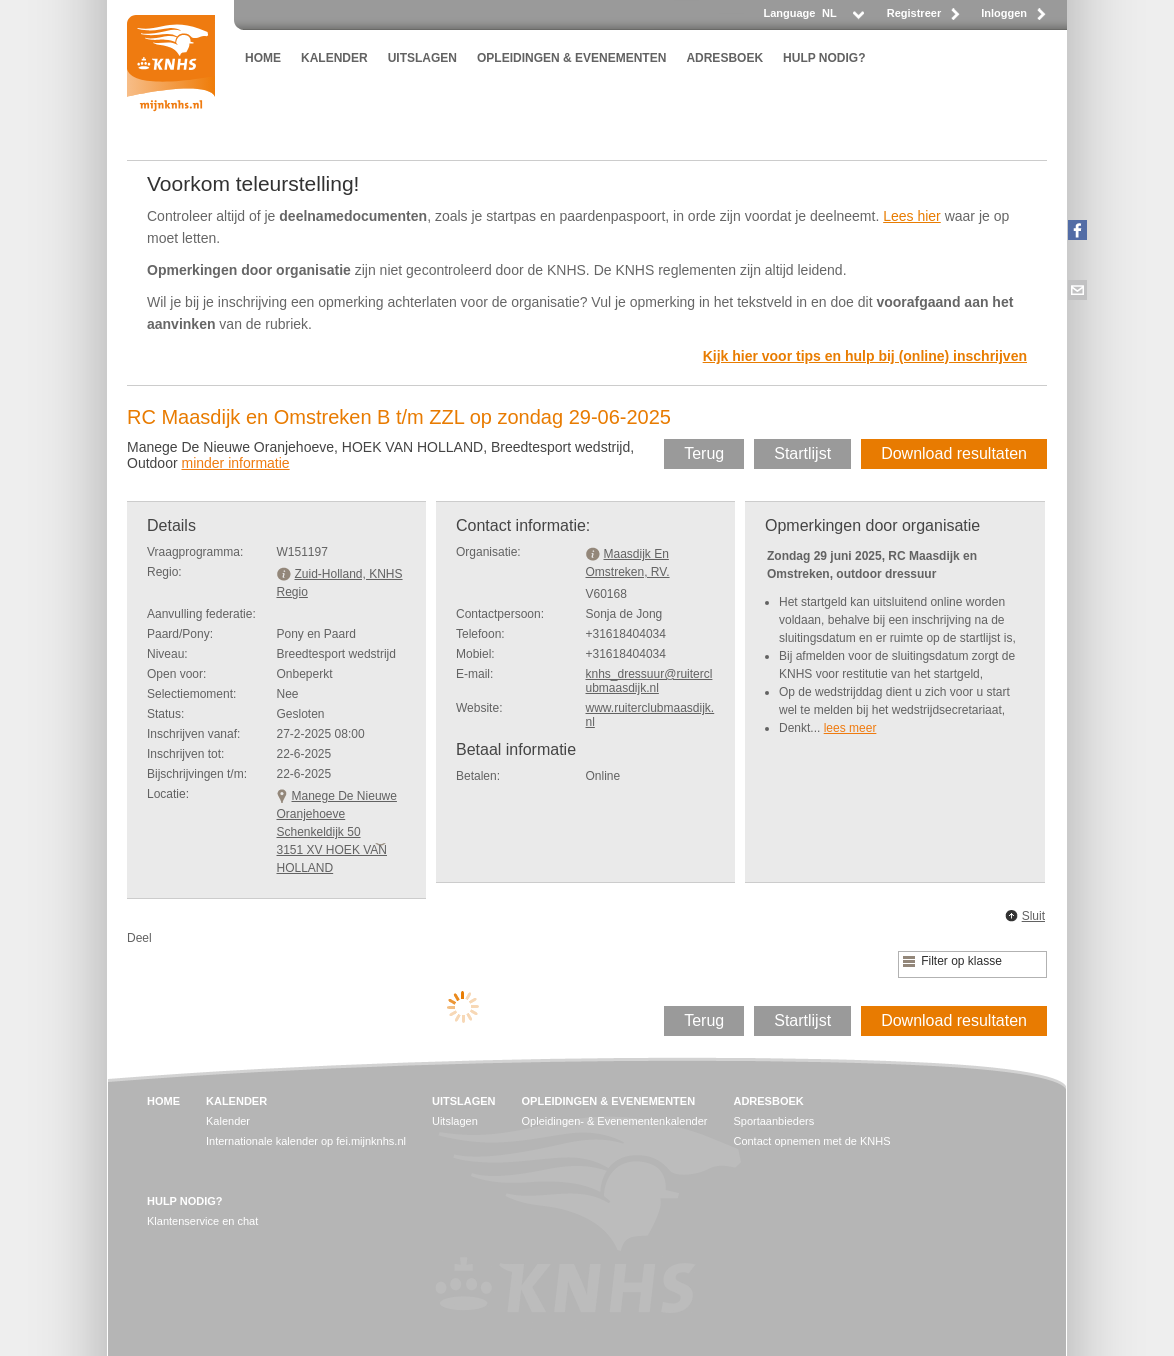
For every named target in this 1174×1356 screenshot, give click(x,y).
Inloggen (1004, 13)
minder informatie (235, 463)
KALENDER (334, 58)
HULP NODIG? (824, 58)
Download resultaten (954, 453)
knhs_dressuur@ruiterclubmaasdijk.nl (649, 681)
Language (789, 13)
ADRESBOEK (724, 58)
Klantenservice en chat (202, 1221)
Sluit (1033, 916)
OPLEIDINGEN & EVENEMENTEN (571, 58)
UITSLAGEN (422, 58)
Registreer (914, 13)
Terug (704, 453)
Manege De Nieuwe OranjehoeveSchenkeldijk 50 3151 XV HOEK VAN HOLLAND (337, 832)
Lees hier (912, 216)
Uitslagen (455, 1121)
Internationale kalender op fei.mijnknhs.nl (306, 1141)
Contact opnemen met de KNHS (811, 1141)
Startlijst (802, 453)
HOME (263, 58)
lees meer (850, 728)
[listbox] (842, 18)
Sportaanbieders (773, 1121)
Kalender (228, 1121)
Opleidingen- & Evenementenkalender (615, 1121)
